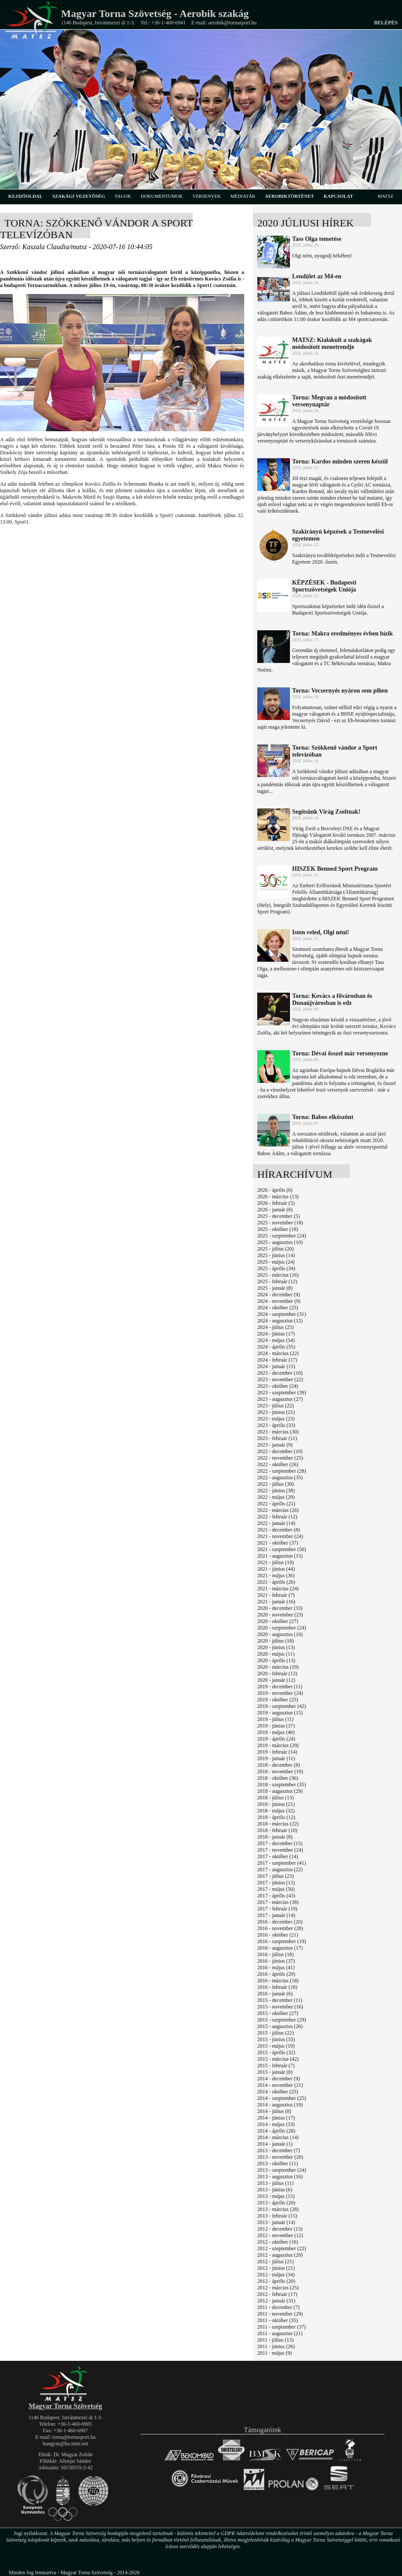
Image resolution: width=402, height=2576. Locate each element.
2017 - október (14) (277, 1856)
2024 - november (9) (278, 1301)
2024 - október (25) (277, 1308)
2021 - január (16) (276, 1602)
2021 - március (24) (278, 1588)
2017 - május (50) (276, 1889)
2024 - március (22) (278, 1353)
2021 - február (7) (276, 1595)
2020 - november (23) (280, 1615)
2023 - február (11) (277, 1438)
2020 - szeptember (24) (281, 1628)
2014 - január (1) (275, 2144)
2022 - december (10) (280, 1451)
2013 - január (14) (276, 2222)
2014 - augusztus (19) (280, 2105)
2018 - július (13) (275, 1798)
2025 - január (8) (275, 1288)
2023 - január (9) (275, 1445)
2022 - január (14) (276, 1523)
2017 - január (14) (276, 1915)
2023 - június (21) (276, 1412)
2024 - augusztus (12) (280, 1321)
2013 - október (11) (277, 2163)
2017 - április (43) (276, 1896)
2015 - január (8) (275, 2072)
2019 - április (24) (276, 1739)
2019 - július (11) (275, 1719)
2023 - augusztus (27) (280, 1399)
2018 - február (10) (277, 1830)
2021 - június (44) (276, 1569)
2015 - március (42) (278, 2059)
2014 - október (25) (277, 2092)
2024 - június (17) (276, 1334)
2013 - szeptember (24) (281, 2170)
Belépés (386, 23)
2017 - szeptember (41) (281, 1863)
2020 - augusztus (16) (280, 1634)
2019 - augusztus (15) (280, 1713)
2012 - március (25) (278, 2288)
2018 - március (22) (278, 1824)
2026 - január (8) (275, 1210)
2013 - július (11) (275, 2183)
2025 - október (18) (277, 1229)
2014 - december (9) (278, 2079)
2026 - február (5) (276, 1203)
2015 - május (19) (276, 2046)
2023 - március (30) (278, 1432)
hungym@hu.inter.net (65, 2444)
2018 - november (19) (280, 1771)
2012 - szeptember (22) (281, 2248)
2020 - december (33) (280, 1608)
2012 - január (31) (276, 2301)
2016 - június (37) (276, 1961)
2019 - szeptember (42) (281, 1706)
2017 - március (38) (278, 1902)
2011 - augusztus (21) (280, 2333)
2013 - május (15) (276, 2196)
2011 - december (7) (278, 2307)
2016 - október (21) (277, 1935)
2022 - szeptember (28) (281, 1471)
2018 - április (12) (276, 1817)
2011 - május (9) (274, 2353)
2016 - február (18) (277, 1987)
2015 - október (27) (277, 2013)
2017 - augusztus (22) (280, 1869)
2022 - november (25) (280, 1458)
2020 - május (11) (275, 1654)
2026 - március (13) (278, 1196)
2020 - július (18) (275, 1641)
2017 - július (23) (275, 1876)
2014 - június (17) (276, 2118)
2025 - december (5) (278, 1216)
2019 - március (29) (278, 1745)
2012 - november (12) (280, 2235)
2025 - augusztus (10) (280, 1242)
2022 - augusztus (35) (280, 1477)
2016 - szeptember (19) (281, 1941)
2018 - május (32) (276, 1811)
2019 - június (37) (276, 1726)
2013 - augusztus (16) (280, 2177)
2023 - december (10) (280, 1373)
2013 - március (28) (278, 2209)
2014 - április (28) (276, 2131)
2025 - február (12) (277, 1281)
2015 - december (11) (279, 2000)
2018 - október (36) (277, 1778)
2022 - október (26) (277, 1464)
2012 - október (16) (277, 2242)
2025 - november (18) (280, 1223)
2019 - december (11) (279, 1687)
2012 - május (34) (276, 2275)
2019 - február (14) (277, 1752)
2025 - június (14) (276, 1255)
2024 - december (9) (278, 1294)
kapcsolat (338, 196)
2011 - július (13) (275, 2340)
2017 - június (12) (276, 1883)
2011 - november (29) (280, 2314)
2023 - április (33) (276, 1425)
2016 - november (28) (280, 1928)
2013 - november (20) (280, 2157)
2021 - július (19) (275, 1562)
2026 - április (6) (275, 1190)
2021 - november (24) (280, 1536)
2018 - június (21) (276, 1804)
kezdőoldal (25, 196)
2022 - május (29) (276, 1497)
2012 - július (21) (275, 2261)
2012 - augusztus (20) (280, 2255)
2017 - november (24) (280, 1850)
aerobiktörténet (289, 196)
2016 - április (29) (276, 1974)
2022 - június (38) (276, 1490)
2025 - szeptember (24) (281, 1236)
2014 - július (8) (274, 2111)
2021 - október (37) (277, 1543)
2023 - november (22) (280, 1379)
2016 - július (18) (275, 1954)
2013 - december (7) (278, 2150)
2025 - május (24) (276, 1262)
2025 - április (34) (276, 1268)
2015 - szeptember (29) (281, 2020)
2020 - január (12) (276, 1680)
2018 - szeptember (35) (281, 1785)
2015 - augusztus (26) (280, 2026)
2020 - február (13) (277, 1673)
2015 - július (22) (275, 2033)
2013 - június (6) (274, 2190)
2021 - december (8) (278, 1530)
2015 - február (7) (276, 2065)
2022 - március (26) (278, 1510)
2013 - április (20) (276, 2203)
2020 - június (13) (276, 1647)
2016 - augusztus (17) (280, 1948)
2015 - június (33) (276, 2039)
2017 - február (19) (277, 1909)
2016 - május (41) (276, 1967)
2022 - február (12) (277, 1517)
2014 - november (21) (280, 2085)
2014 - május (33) (276, 2124)
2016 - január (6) (275, 1994)
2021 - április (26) (276, 1582)
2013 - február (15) (277, 2216)
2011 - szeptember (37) (281, 2327)
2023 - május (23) (276, 1419)
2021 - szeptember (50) (281, 1549)
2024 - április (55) (276, 1347)
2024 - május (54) (276, 1340)
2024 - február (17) (277, 1360)
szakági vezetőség (78, 196)
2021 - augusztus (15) (280, 1556)
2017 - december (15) (280, 1843)
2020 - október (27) (277, 1621)
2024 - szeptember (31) (281, 1314)
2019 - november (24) (280, 1693)
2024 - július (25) (275, 1327)
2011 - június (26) (276, 2346)
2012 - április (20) (276, 2281)
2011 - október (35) (277, 2320)
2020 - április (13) (276, 1660)
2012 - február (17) (277, 2294)
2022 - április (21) (276, 1504)
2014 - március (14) (278, 2137)
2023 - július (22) (275, 1406)
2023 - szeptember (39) (281, 1392)
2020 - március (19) (278, 1667)
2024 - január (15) (276, 1366)
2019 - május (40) (276, 1732)
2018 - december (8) (278, 1765)
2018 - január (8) (275, 1837)
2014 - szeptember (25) (281, 2098)
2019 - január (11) (276, 1758)
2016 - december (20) (280, 1922)
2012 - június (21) (276, 2268)
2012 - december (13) (280, 2229)
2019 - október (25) (277, 1700)
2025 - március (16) (278, 1275)
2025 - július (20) (275, 1249)
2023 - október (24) (277, 1386)
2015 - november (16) (280, 2007)
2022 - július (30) (275, 1484)
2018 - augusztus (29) (280, 1791)
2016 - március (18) (278, 1981)
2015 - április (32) (276, 2052)
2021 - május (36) (276, 1575)
